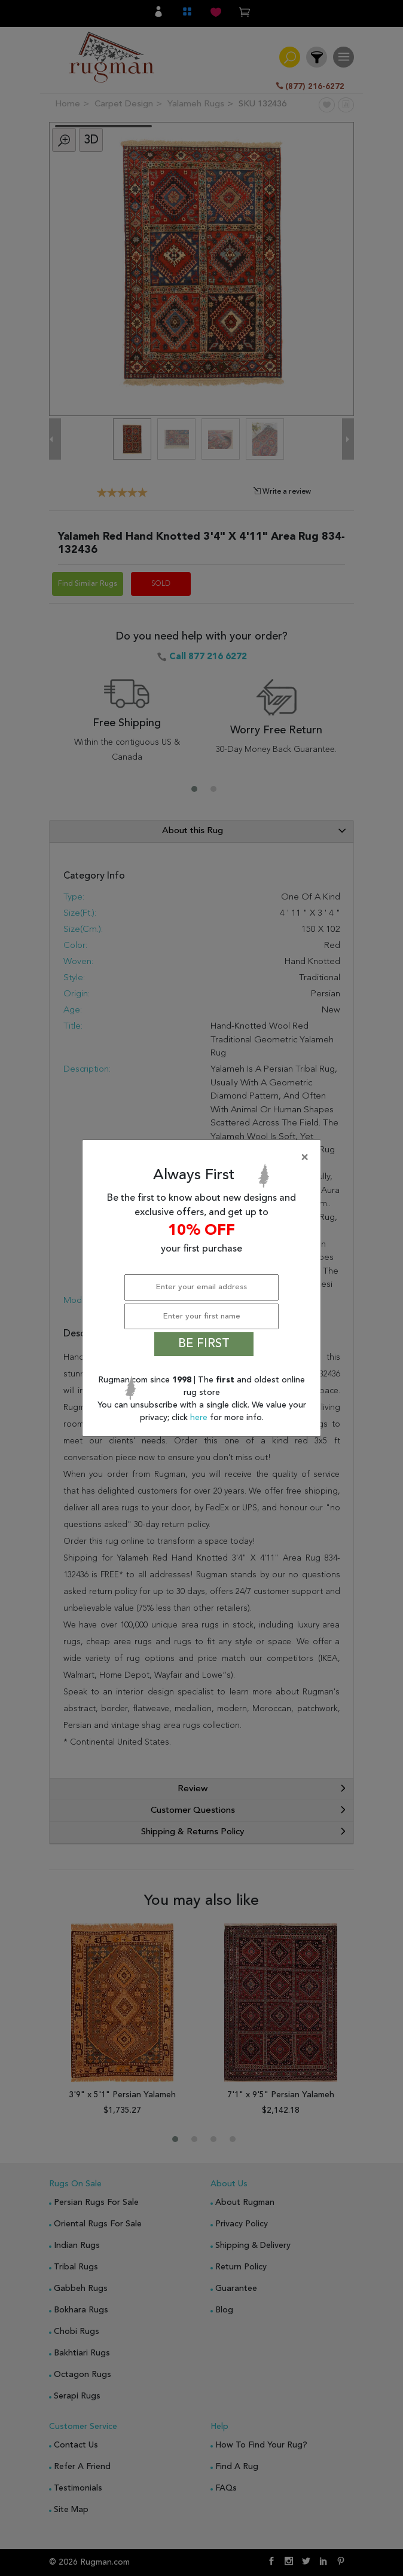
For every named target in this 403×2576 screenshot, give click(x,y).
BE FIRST (204, 1344)
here (200, 1418)
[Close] (204, 1158)
